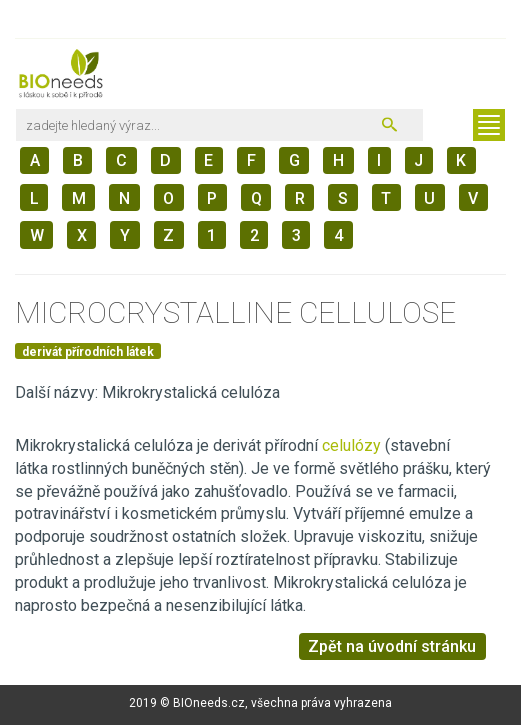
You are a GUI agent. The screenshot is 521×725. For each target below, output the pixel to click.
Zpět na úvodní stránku (392, 646)
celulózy (353, 445)
